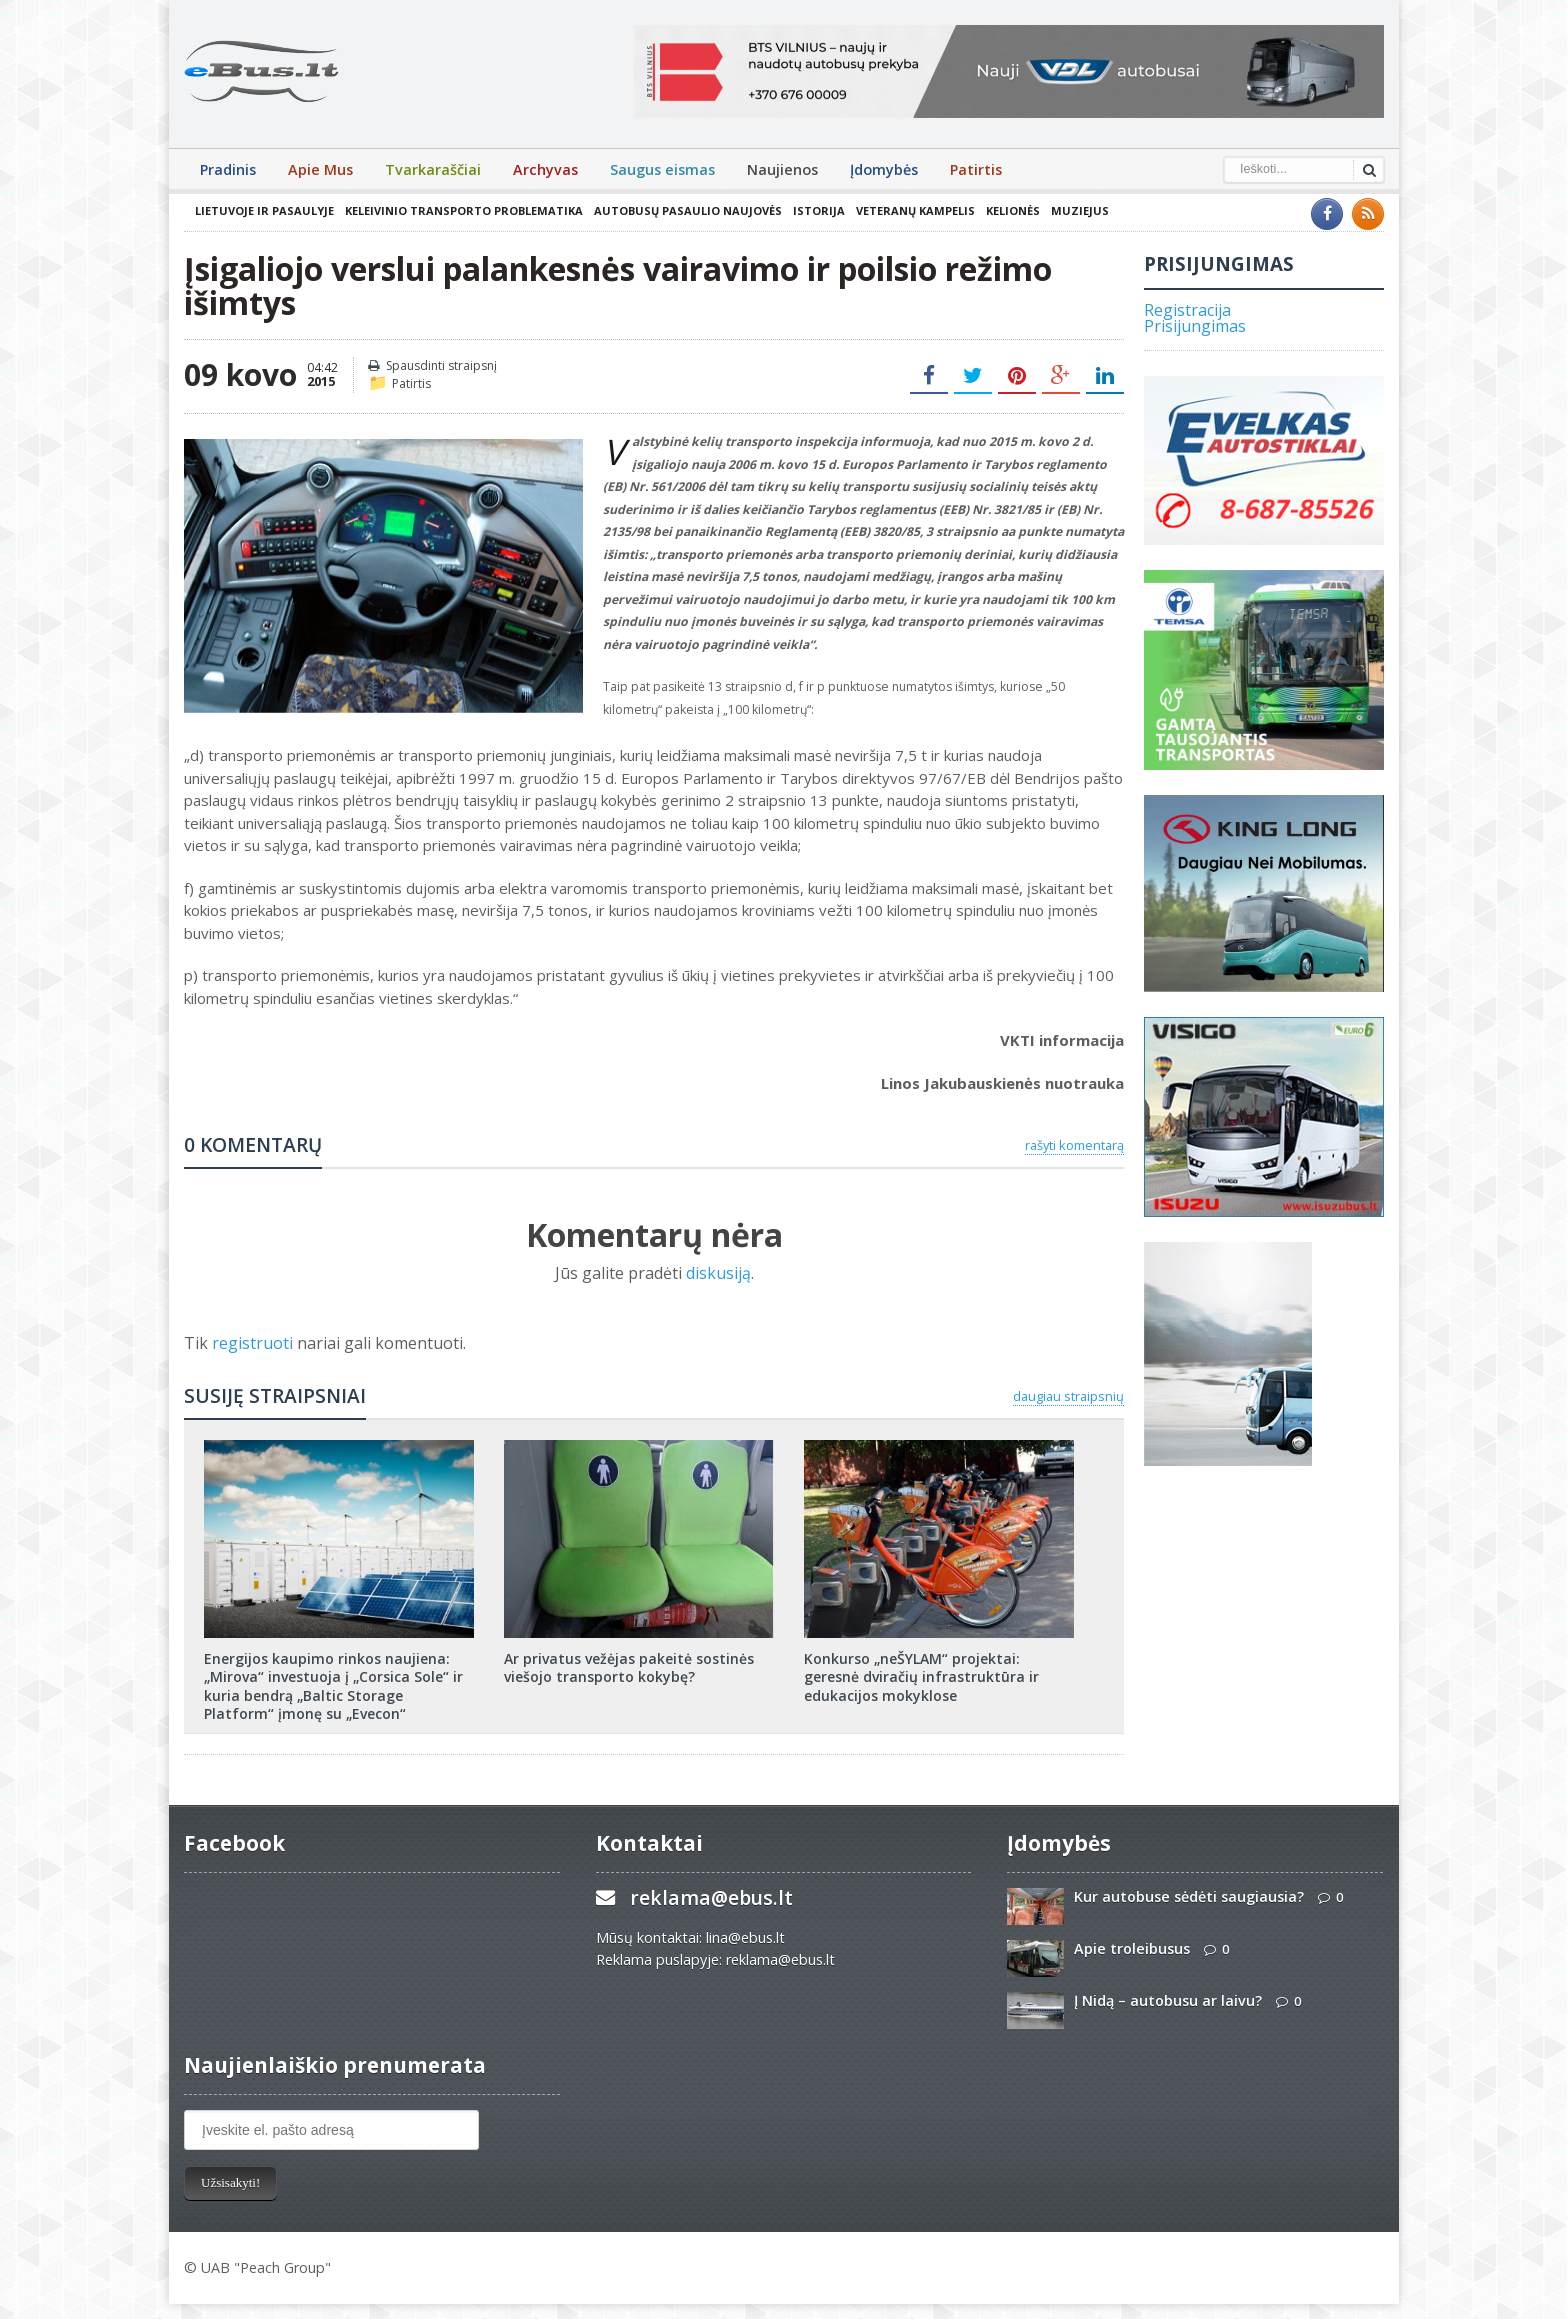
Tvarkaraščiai (433, 169)
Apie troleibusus (1132, 1948)
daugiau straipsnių (1068, 1396)
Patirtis (976, 169)
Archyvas (545, 169)
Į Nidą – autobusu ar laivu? (1168, 2000)
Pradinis (228, 169)
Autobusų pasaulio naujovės (688, 210)
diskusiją (718, 1273)
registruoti (254, 1343)
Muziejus (1080, 210)
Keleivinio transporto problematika (464, 210)
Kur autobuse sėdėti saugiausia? (1189, 1896)
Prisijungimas (1195, 326)
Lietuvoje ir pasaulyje (264, 210)
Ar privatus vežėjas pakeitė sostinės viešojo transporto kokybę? (629, 1667)
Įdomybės (884, 169)
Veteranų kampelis (915, 210)
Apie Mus (320, 169)
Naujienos (782, 169)
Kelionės (1013, 210)
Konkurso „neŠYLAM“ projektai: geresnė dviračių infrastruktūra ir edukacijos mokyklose (921, 1676)
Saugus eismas (662, 169)
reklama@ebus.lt (711, 1897)
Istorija (819, 210)
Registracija (1187, 310)
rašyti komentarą (1074, 1145)
